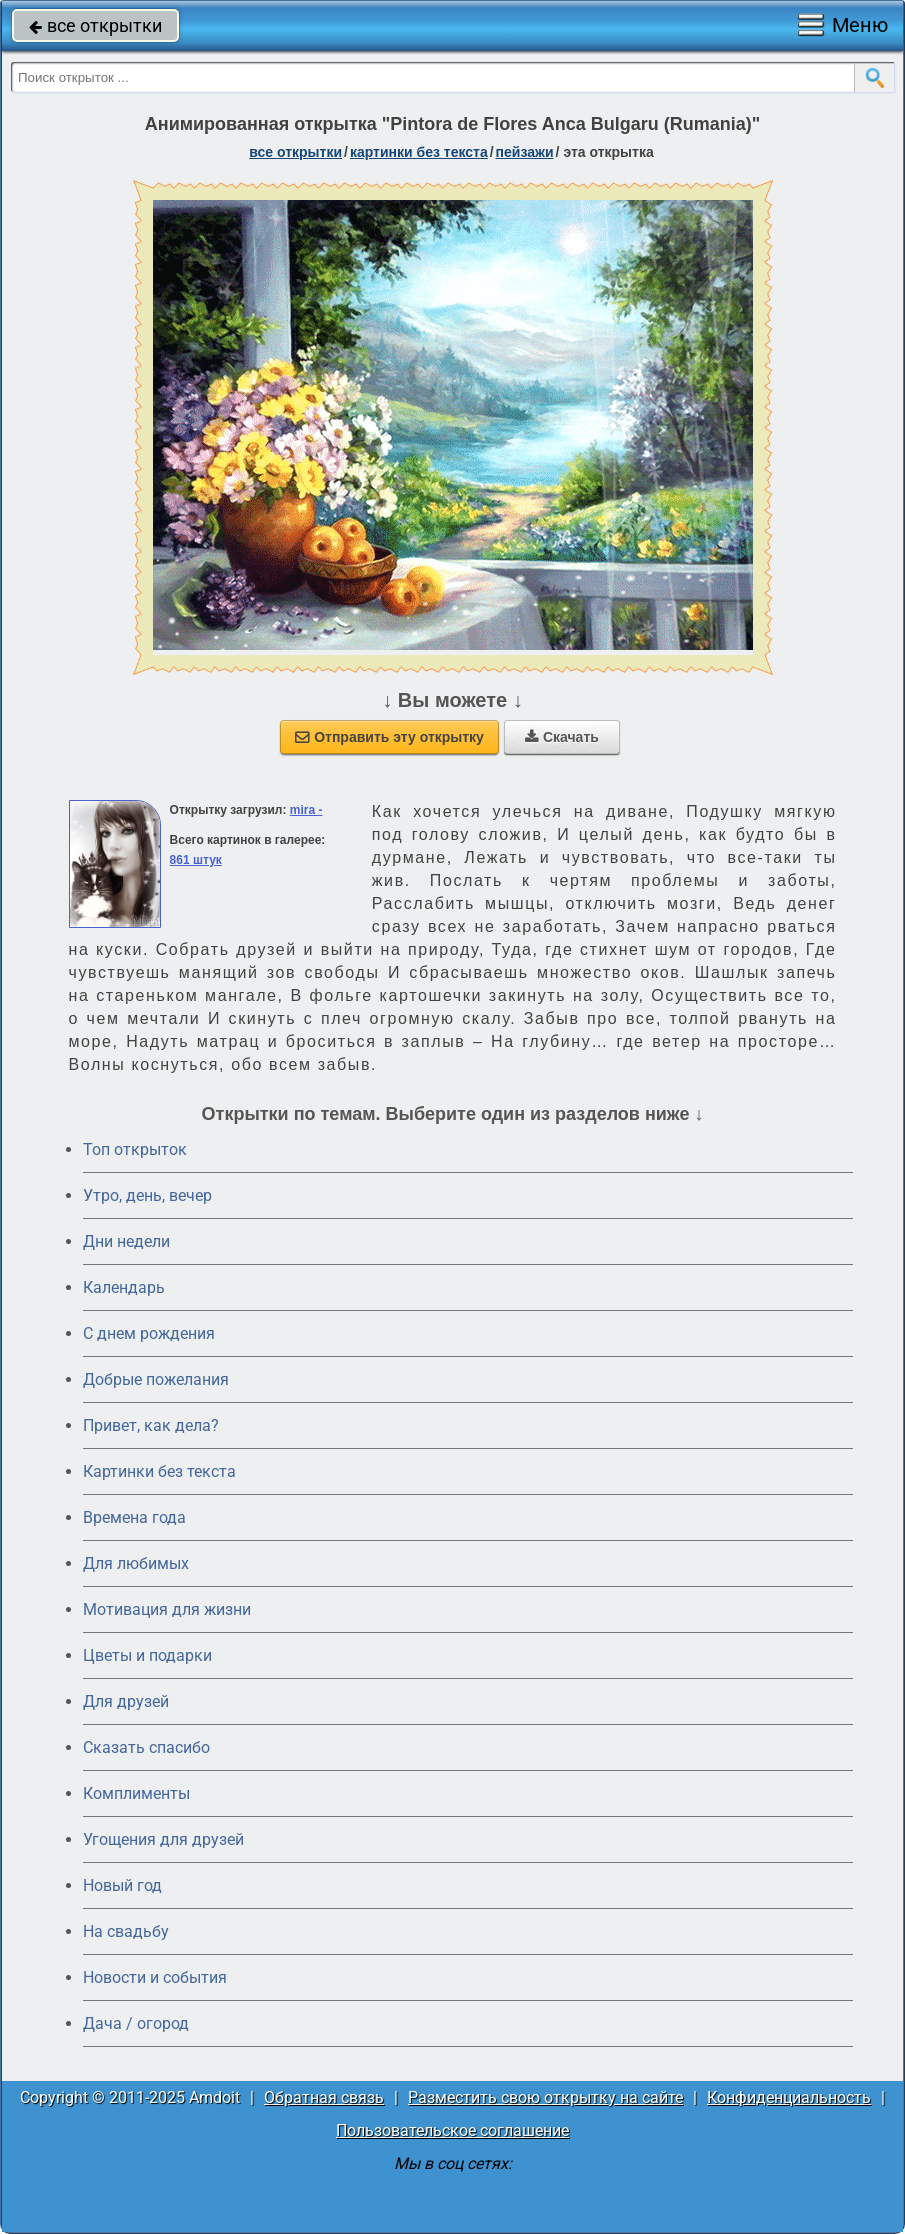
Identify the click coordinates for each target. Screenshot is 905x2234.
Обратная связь (324, 2097)
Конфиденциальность (789, 2097)
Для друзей (126, 1701)
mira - (306, 810)
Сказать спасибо (146, 1747)
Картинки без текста (159, 1471)
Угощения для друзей (163, 1839)
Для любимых (136, 1563)
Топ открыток (135, 1149)
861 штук (196, 860)
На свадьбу (126, 1931)
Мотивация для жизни (167, 1609)
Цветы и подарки (147, 1655)
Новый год (122, 1885)
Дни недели (126, 1241)
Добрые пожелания (156, 1379)
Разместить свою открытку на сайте (545, 2097)
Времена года (134, 1517)
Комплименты (136, 1793)
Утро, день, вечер (147, 1195)
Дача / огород (136, 2023)
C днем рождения (149, 1333)
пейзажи (525, 152)
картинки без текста (419, 152)
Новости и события (155, 1977)
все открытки (95, 25)
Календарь (124, 1287)
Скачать (562, 737)
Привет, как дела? (151, 1425)
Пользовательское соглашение (452, 2130)
